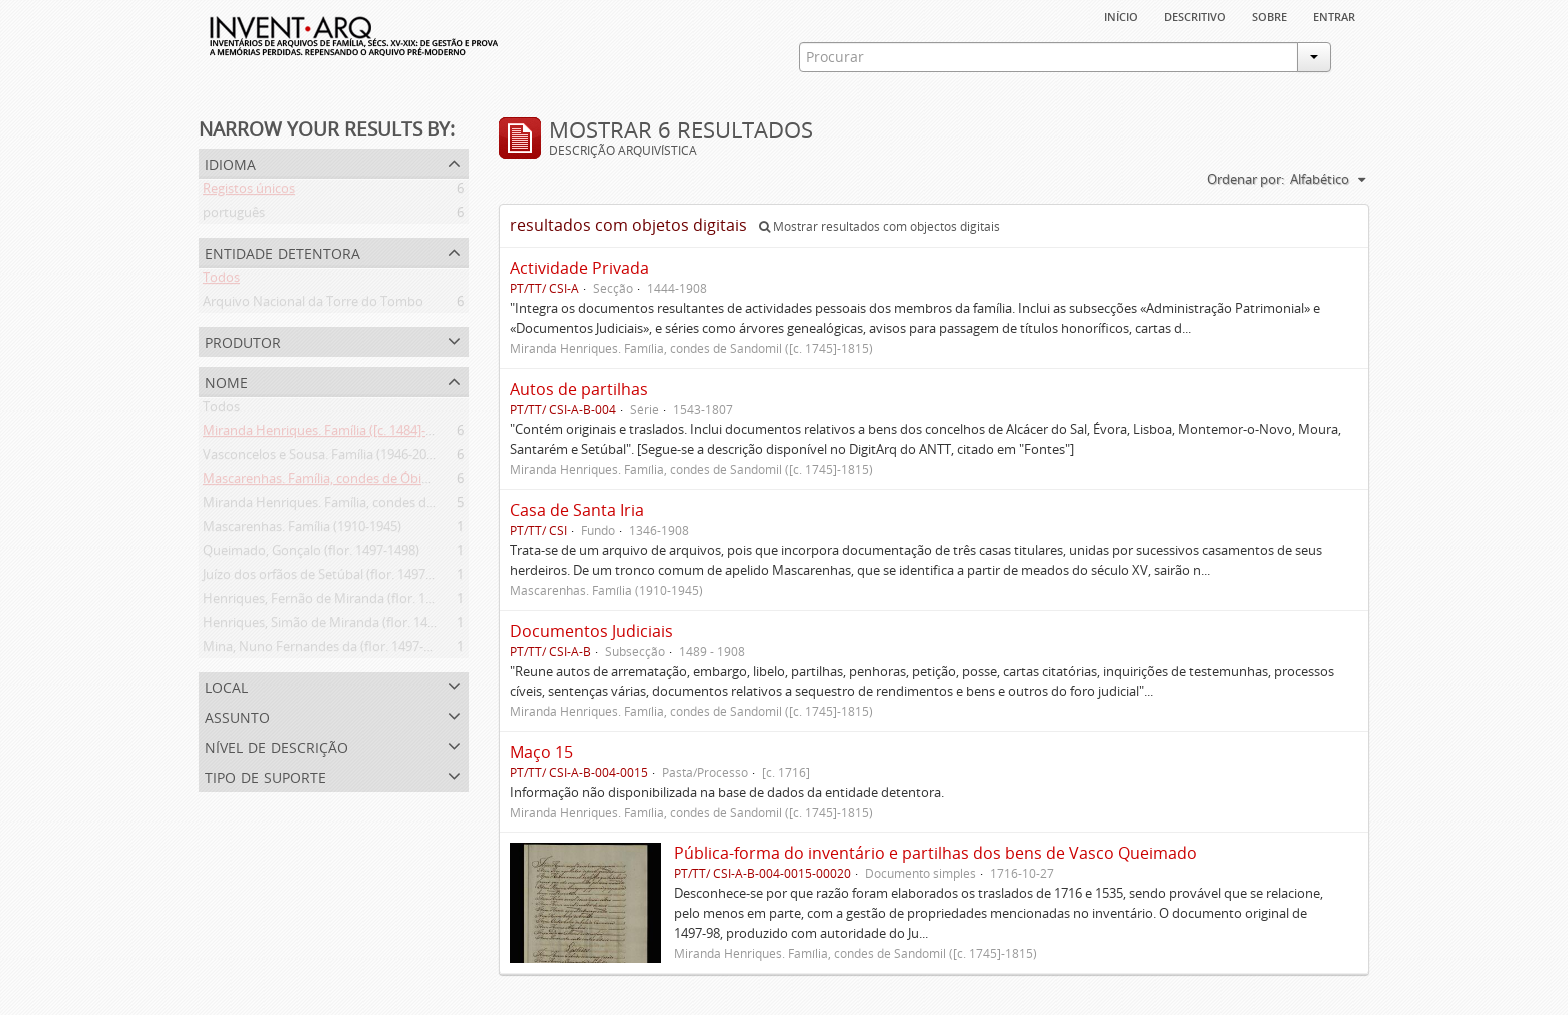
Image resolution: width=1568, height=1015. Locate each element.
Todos (221, 281)
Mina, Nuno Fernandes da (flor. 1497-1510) (329, 650)
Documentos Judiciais (591, 631)
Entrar (1334, 15)
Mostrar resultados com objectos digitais (879, 226)
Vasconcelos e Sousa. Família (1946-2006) (323, 458)
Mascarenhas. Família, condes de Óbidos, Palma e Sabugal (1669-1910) (410, 482)
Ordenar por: (1245, 179)
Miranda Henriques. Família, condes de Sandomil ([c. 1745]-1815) (393, 506)
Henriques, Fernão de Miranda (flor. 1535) (326, 602)
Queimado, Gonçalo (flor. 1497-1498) (311, 554)
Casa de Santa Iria (577, 510)
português (234, 216)
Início (1121, 15)
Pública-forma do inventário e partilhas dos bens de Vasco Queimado (935, 853)
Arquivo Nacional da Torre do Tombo (313, 305)
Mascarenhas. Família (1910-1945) (302, 530)
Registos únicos (249, 192)
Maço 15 (541, 752)
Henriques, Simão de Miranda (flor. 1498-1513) (340, 626)
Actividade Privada (579, 268)
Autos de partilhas (579, 389)
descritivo (1195, 15)
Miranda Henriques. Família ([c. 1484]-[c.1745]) (338, 434)
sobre (1269, 15)
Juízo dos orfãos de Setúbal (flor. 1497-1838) (332, 578)
